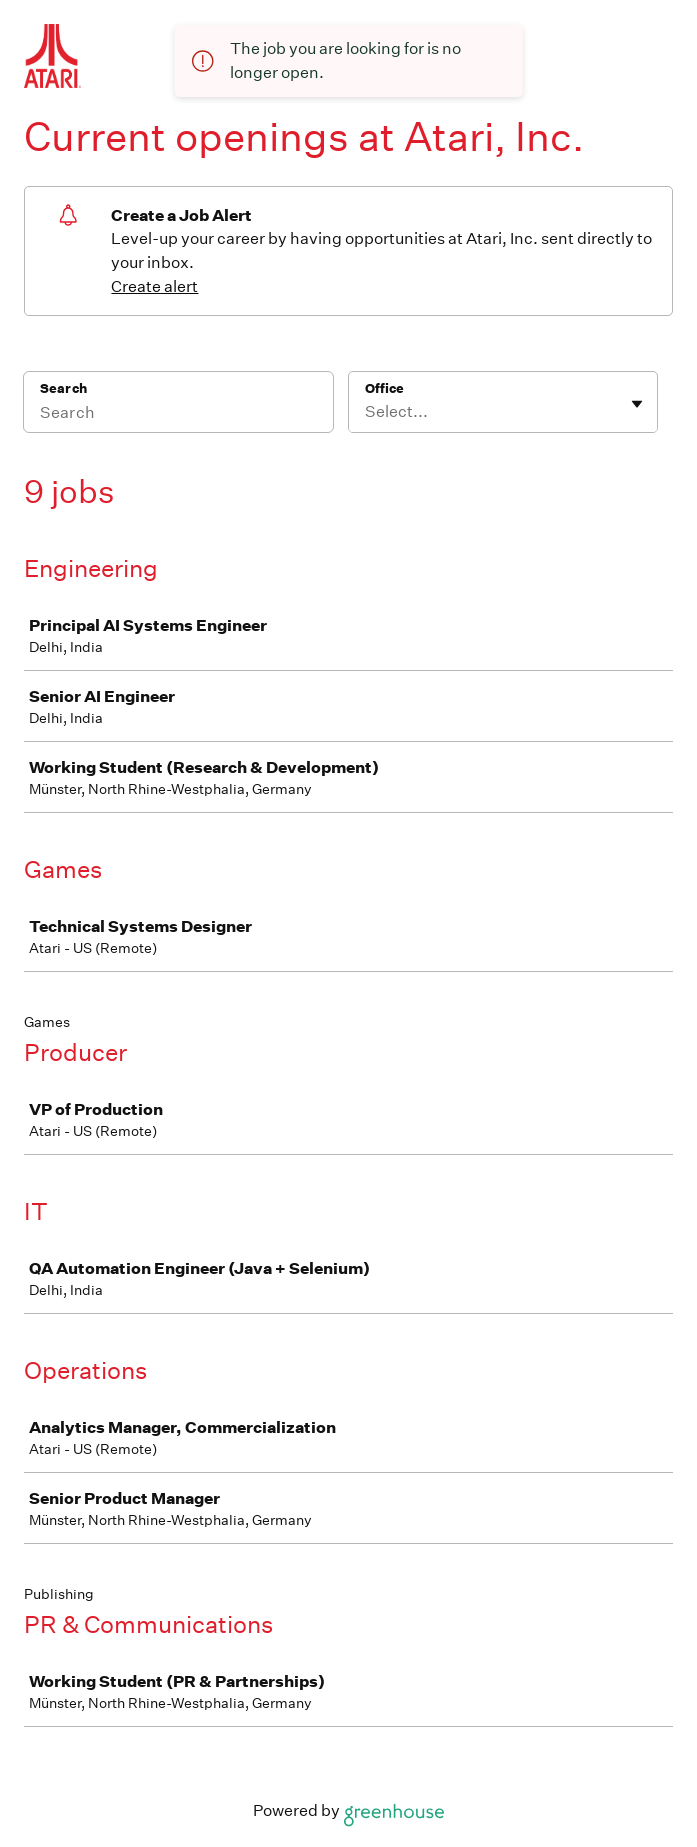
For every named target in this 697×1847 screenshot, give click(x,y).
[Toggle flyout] (637, 404)
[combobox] (366, 412)
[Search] (178, 415)
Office (384, 388)
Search (63, 388)
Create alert (154, 286)
